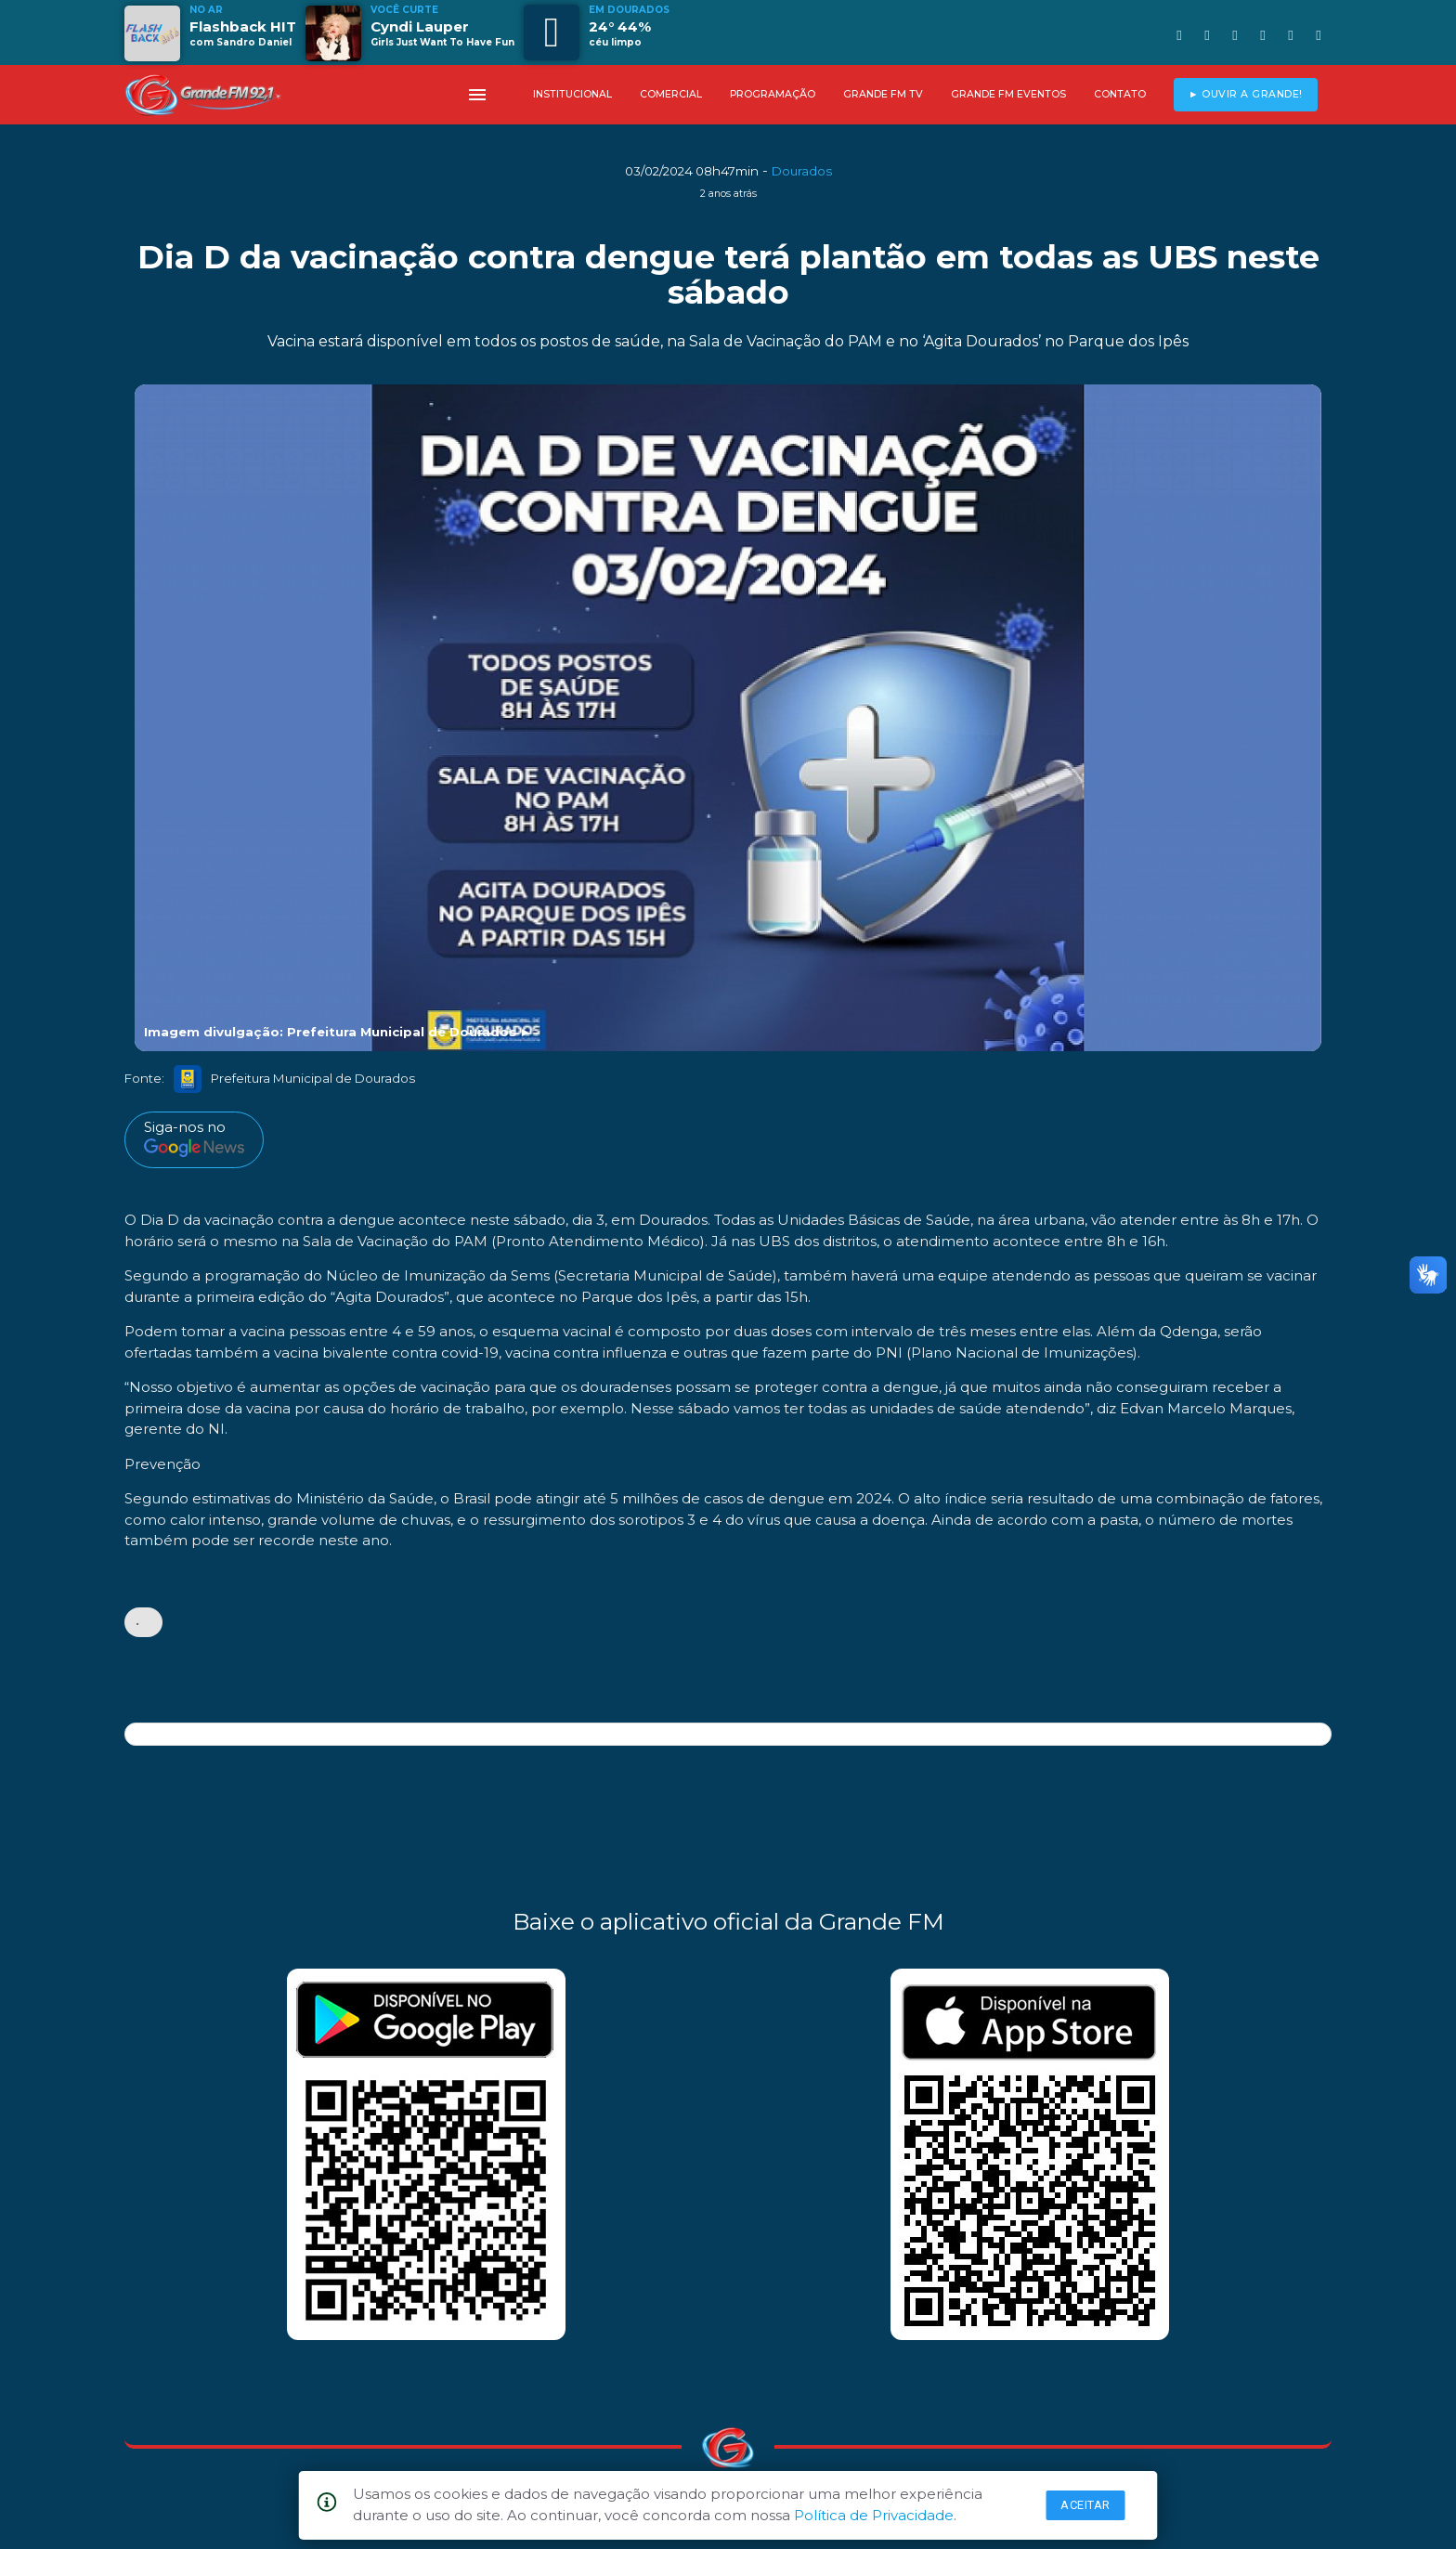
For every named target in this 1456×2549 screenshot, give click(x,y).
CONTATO (1120, 94)
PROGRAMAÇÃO (772, 94)
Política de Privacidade (874, 2515)
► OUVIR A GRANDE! (1246, 94)
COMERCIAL (671, 94)
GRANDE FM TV (883, 94)
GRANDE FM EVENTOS (1008, 94)
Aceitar (1085, 2505)
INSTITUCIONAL (572, 94)
